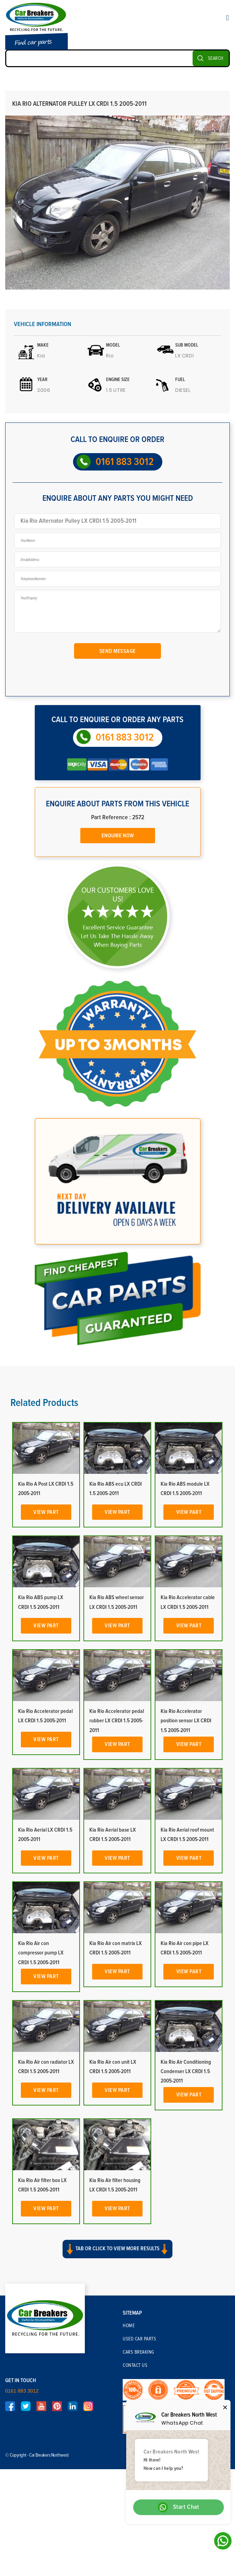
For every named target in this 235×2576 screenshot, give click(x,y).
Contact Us (135, 2365)
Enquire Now (118, 835)
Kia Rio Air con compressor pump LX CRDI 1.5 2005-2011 (41, 1953)
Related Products (44, 1403)
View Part (46, 1512)
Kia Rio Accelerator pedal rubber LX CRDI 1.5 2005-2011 (116, 1720)
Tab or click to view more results (117, 2249)
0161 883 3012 (125, 462)
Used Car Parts (139, 2339)
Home (129, 2325)
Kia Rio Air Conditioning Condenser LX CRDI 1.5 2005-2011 (186, 2071)
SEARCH (216, 58)
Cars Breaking (138, 2352)
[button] (117, 2255)
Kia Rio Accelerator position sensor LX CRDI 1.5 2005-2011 (186, 1720)
